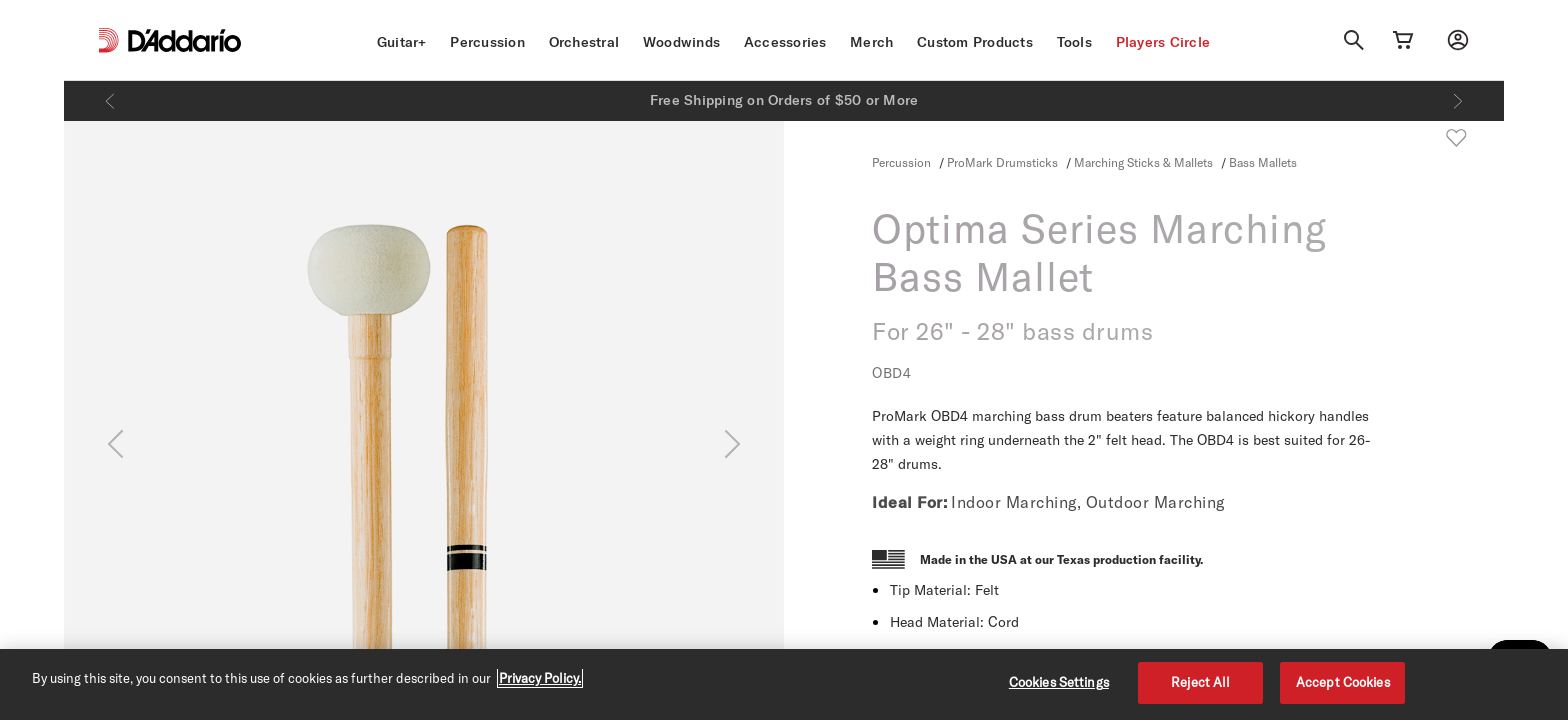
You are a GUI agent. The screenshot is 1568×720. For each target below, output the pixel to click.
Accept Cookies (1343, 682)
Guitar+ (402, 42)
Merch (871, 42)
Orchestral (584, 42)
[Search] (1354, 40)
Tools (1074, 42)
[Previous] (110, 101)
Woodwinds (681, 42)
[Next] (1458, 101)
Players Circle (1163, 42)
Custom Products (975, 42)
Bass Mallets (1263, 162)
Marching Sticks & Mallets (1143, 162)
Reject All (1200, 682)
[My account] (1458, 40)
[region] (784, 684)
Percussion (487, 42)
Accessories (785, 42)
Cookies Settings (1059, 682)
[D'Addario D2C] (184, 40)
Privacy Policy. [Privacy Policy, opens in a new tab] (540, 678)
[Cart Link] (1403, 40)
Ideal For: (909, 502)
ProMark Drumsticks (1002, 162)
